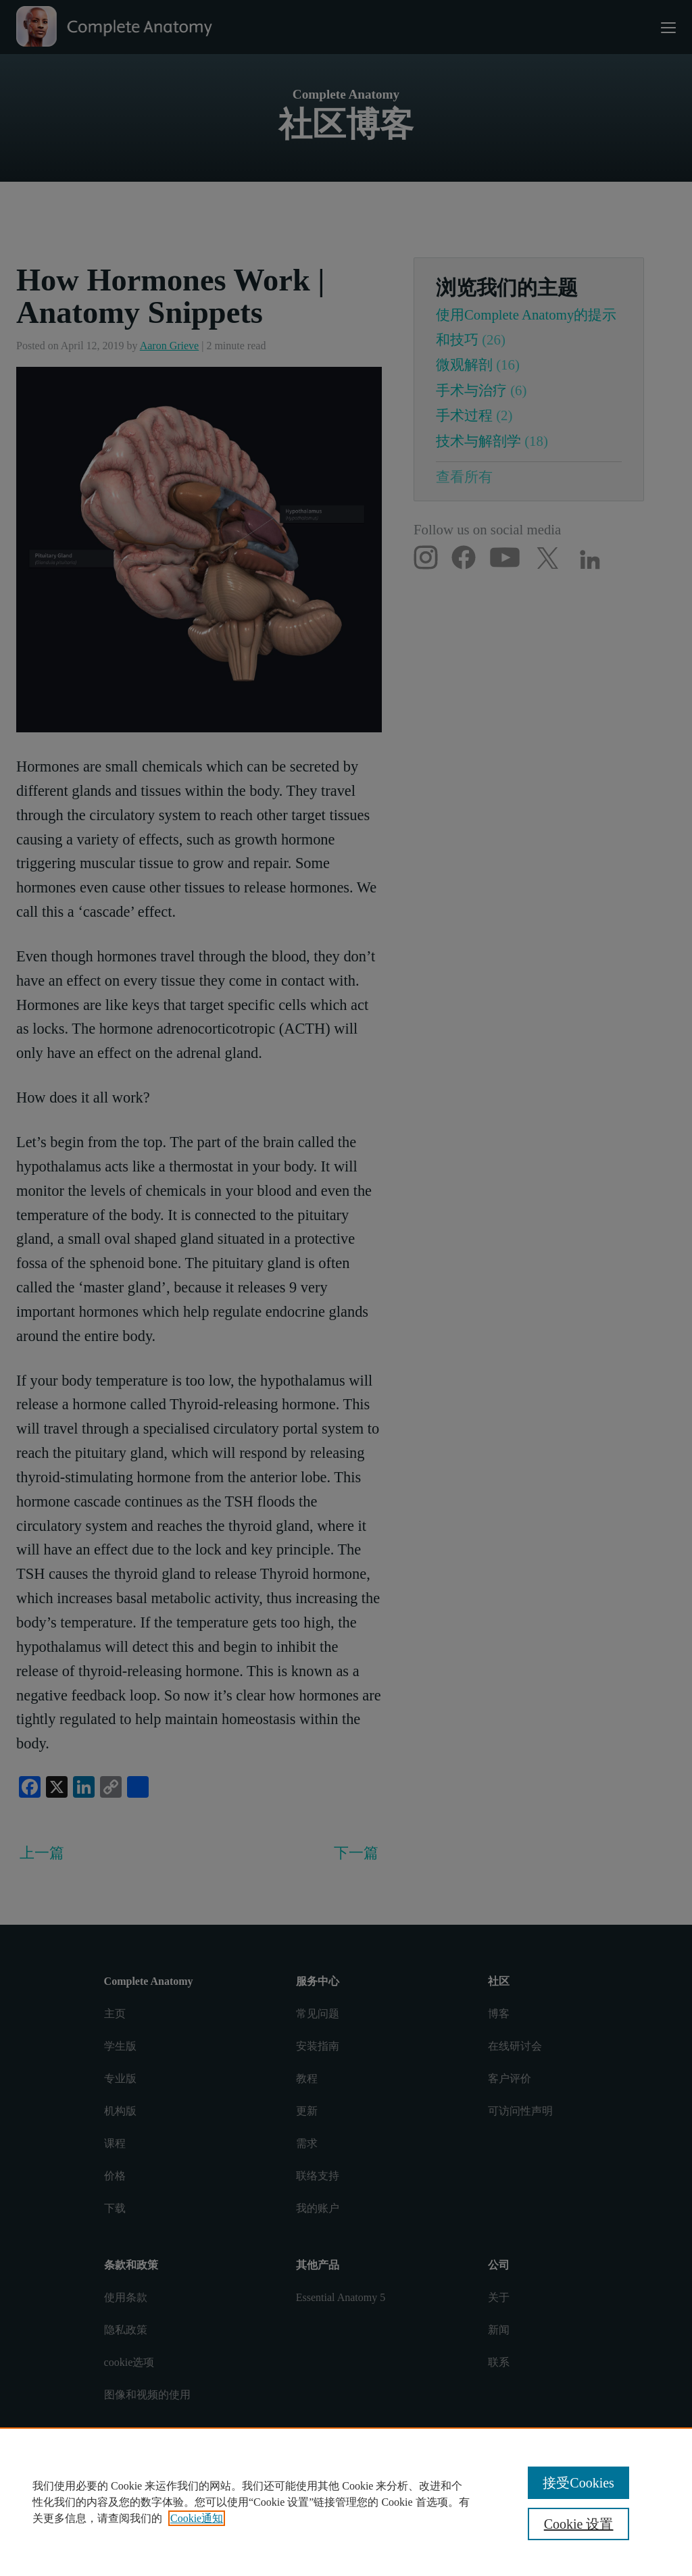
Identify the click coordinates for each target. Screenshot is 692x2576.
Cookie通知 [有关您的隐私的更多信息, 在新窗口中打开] (196, 2518)
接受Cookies (578, 2482)
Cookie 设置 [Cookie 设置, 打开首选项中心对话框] (579, 2524)
